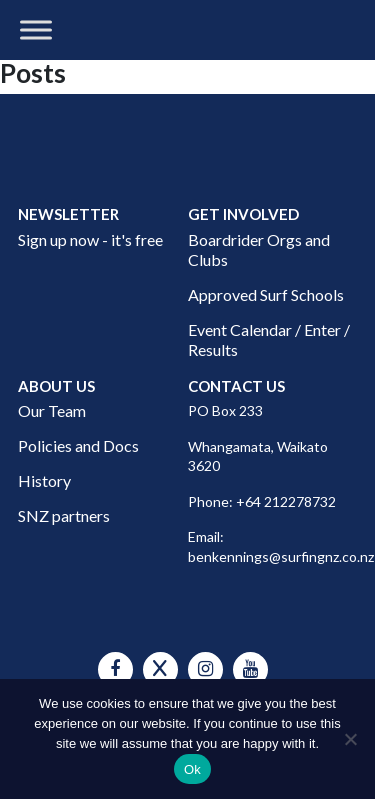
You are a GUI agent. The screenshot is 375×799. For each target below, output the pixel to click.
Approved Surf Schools (266, 294)
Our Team (52, 410)
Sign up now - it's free (90, 239)
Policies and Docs (78, 445)
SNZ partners (64, 515)
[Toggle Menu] (36, 29)
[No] (350, 739)
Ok (192, 769)
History (44, 480)
